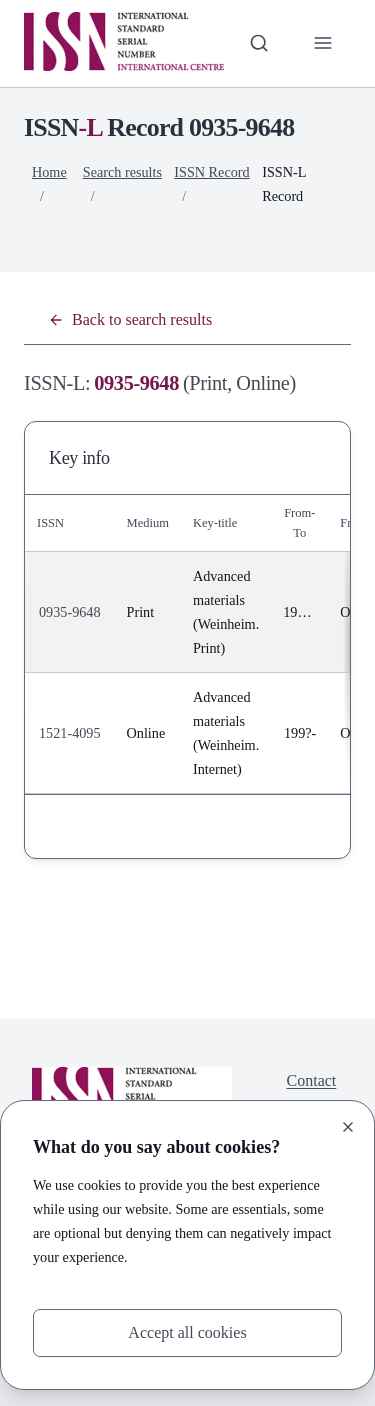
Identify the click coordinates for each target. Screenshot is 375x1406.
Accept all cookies (187, 1332)
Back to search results (130, 319)
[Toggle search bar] (259, 43)
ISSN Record (211, 172)
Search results (122, 172)
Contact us (312, 1092)
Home (49, 172)
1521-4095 (70, 733)
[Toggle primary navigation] (323, 43)
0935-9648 (70, 612)
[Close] (348, 1127)
